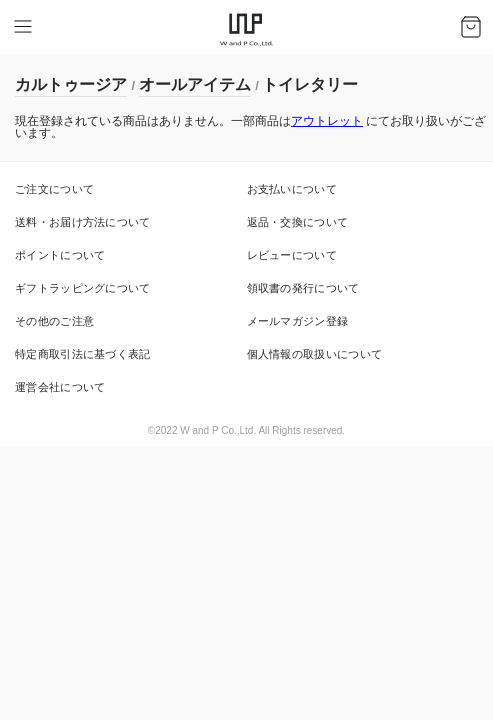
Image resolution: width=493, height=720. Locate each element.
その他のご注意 (54, 321)
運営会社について (60, 387)
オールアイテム (195, 84)
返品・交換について (298, 222)
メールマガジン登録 (298, 321)
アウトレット (327, 121)
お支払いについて (292, 189)
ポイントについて (60, 255)
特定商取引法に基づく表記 (83, 354)
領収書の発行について (303, 288)
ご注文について (54, 189)
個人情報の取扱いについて (315, 354)
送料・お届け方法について (83, 222)
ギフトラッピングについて (83, 288)
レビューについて (292, 255)
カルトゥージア (71, 84)
